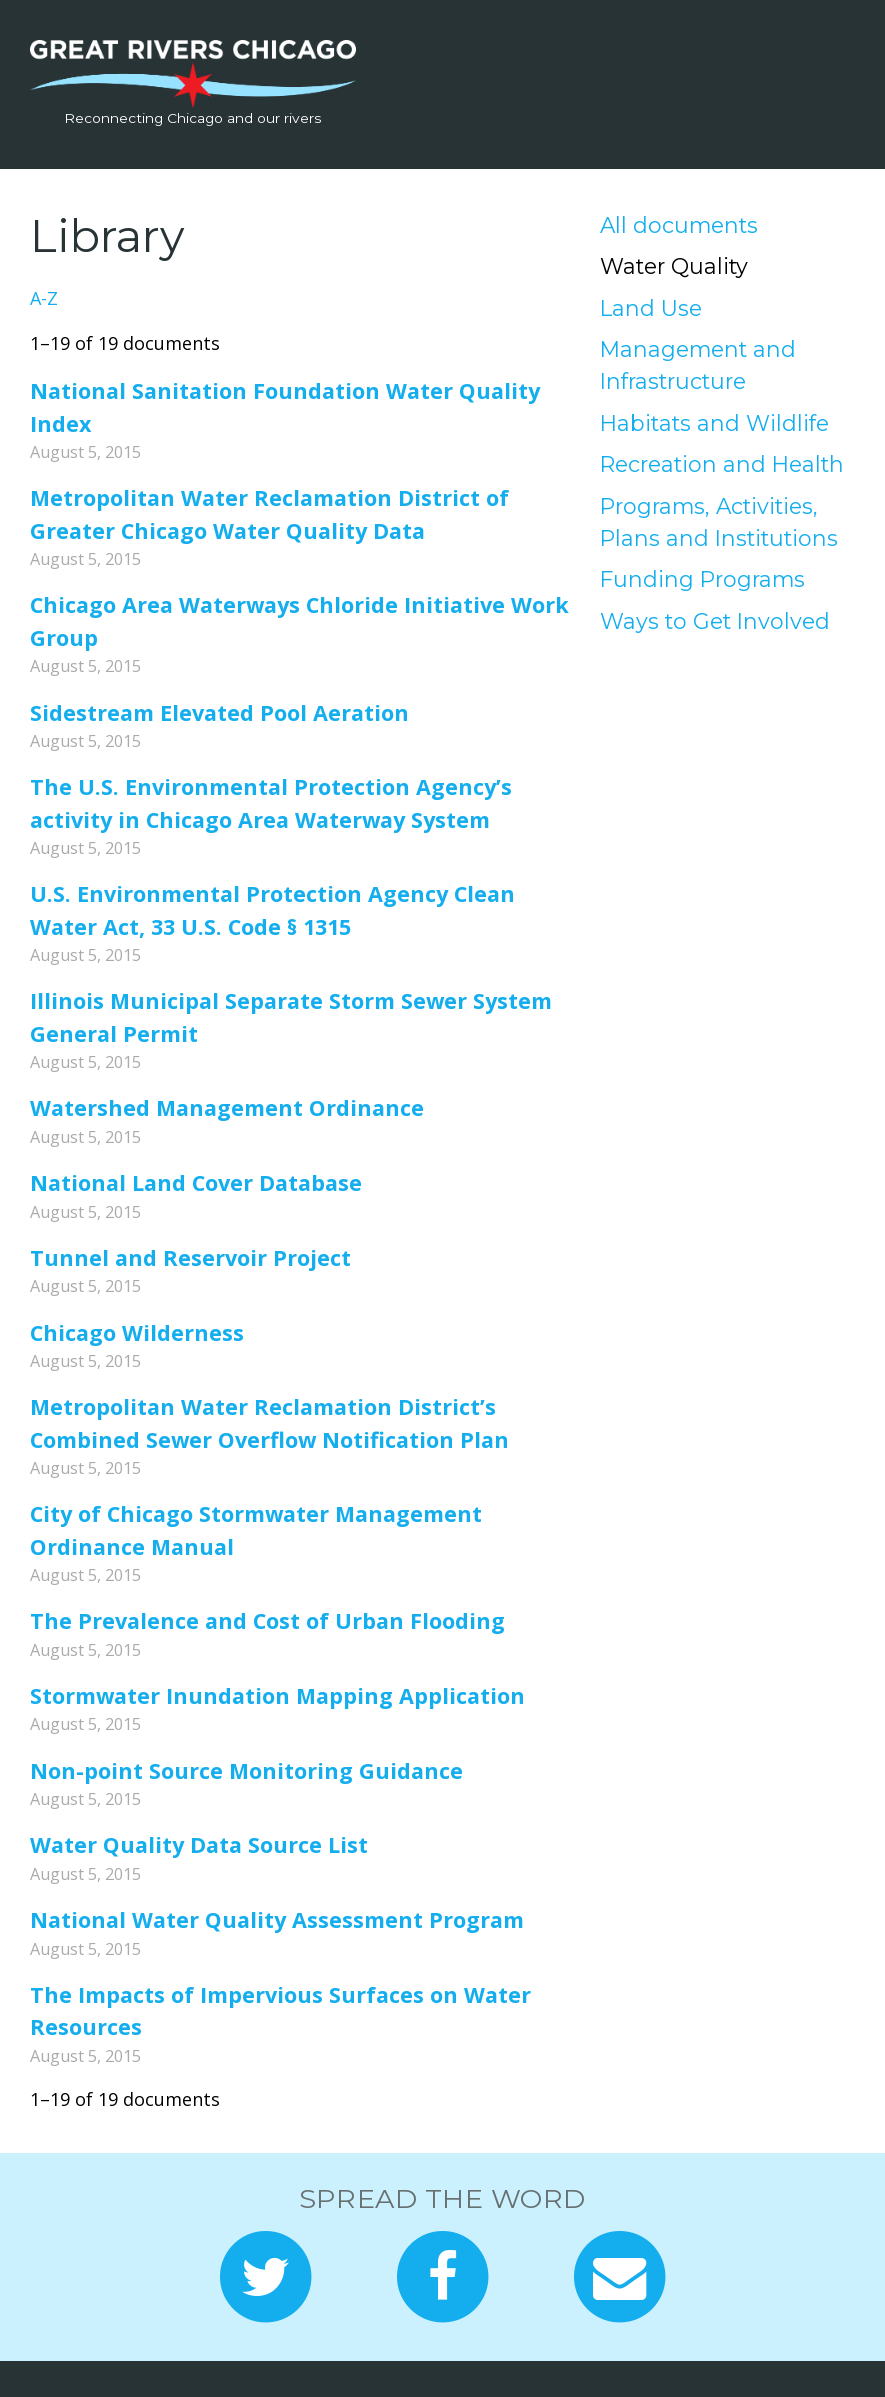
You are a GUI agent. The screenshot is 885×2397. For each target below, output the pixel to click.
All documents (679, 225)
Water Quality (674, 266)
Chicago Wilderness (137, 1332)
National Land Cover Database (196, 1182)
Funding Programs (702, 579)
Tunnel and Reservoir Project (190, 1257)
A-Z (44, 298)
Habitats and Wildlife (714, 423)
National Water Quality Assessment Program (277, 1919)
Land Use (651, 308)
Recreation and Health (722, 464)
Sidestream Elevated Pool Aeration (219, 712)
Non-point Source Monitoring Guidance (246, 1770)
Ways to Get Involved (715, 621)
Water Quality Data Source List (199, 1844)
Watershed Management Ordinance (227, 1107)
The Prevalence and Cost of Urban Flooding (267, 1620)
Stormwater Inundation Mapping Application (277, 1695)
